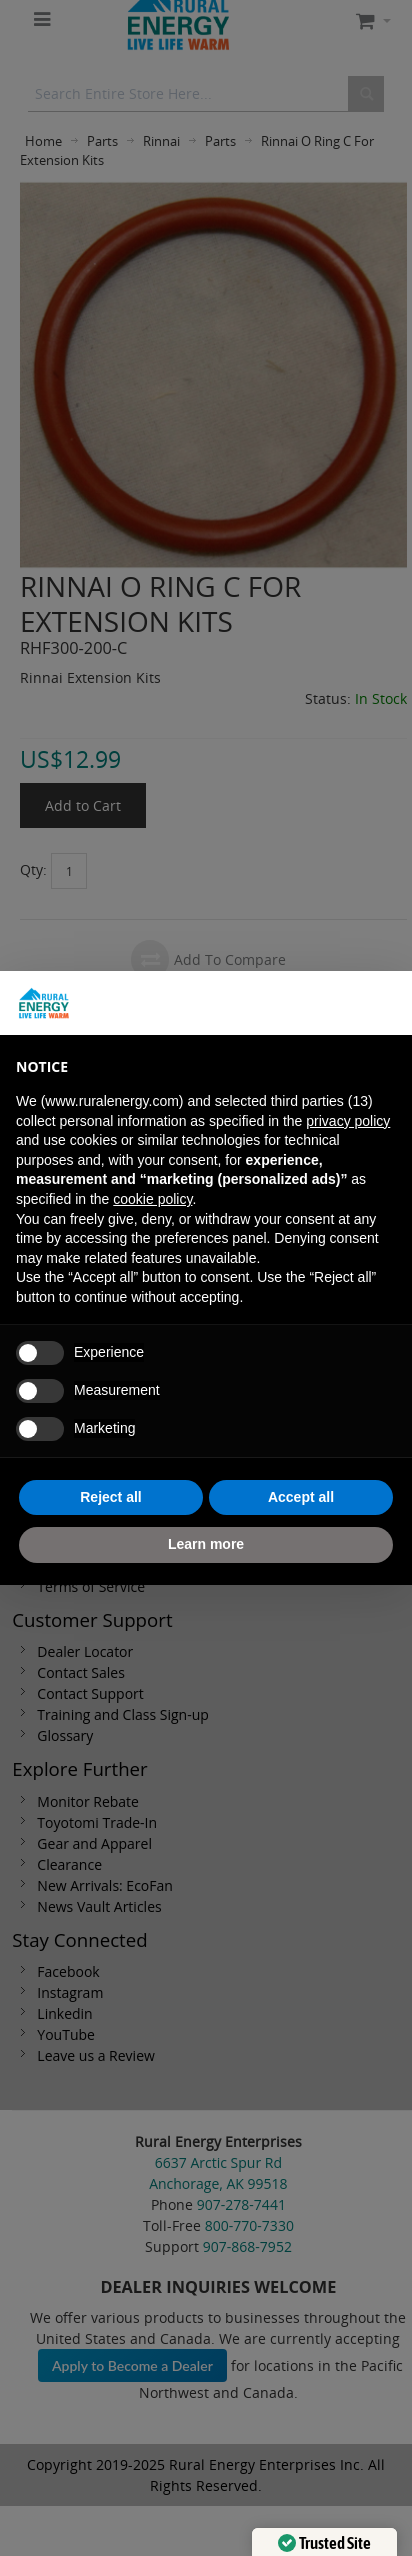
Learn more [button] (206, 1544)
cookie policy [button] (152, 1199)
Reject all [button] (110, 1497)
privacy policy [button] (348, 1121)
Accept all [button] (301, 1497)
